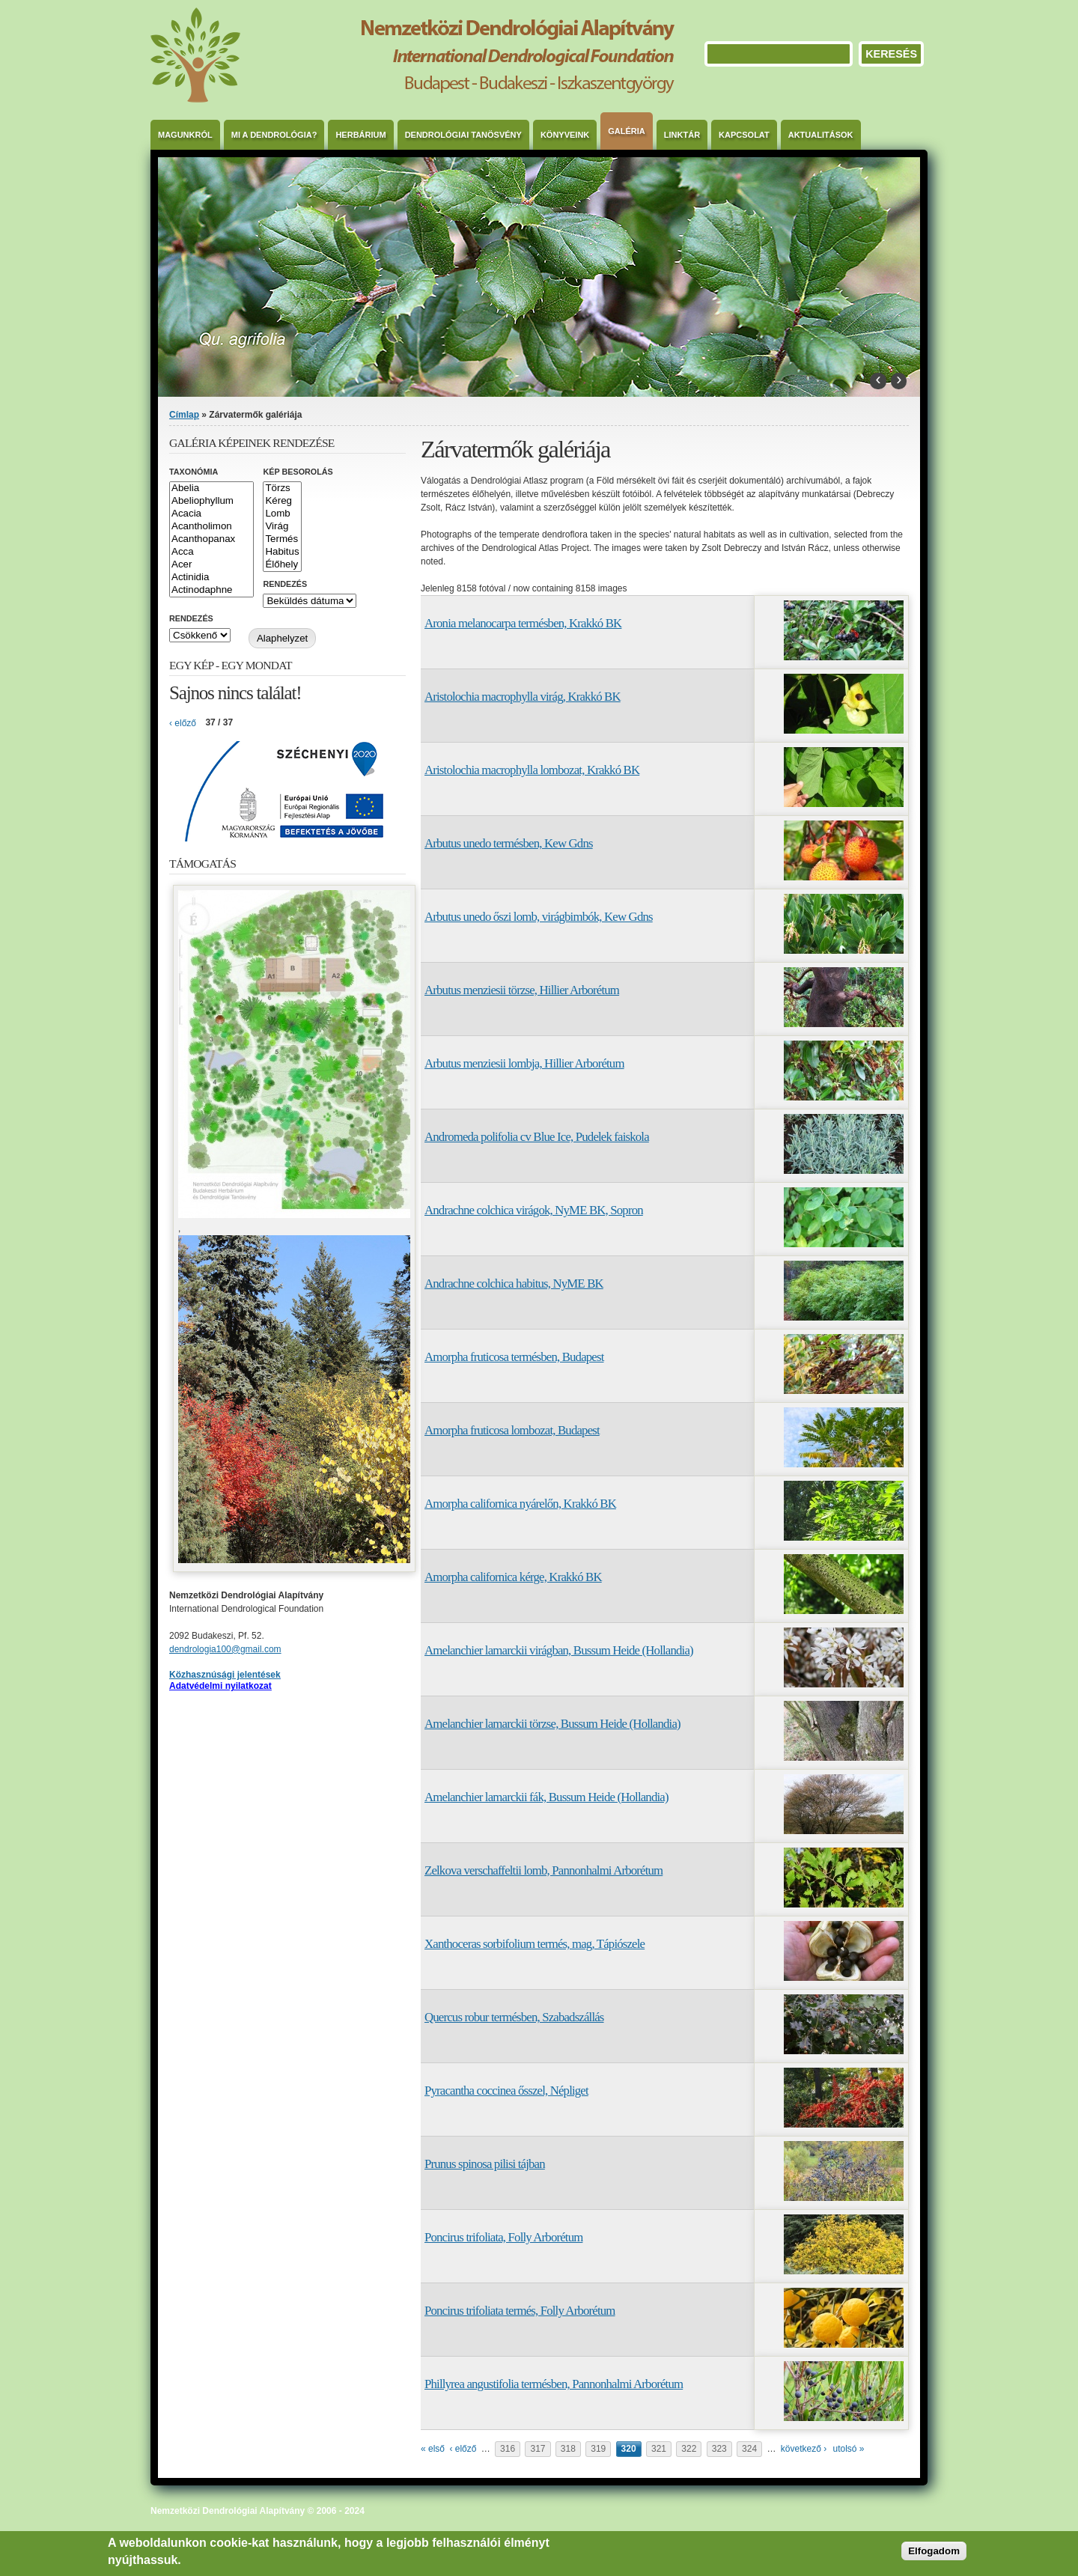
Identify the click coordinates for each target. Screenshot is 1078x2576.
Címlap (184, 414)
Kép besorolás (297, 471)
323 (719, 2448)
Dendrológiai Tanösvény (463, 134)
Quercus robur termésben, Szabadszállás (514, 2017)
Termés (282, 539)
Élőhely (282, 564)
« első (433, 2448)
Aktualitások (820, 134)
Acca (211, 552)
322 (688, 2448)
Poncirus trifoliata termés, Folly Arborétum (519, 2311)
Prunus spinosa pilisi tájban (484, 2164)
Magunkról (185, 134)
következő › (803, 2448)
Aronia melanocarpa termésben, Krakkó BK (522, 623)
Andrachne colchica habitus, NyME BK (513, 1283)
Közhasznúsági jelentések (225, 1674)
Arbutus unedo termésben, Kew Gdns (508, 843)
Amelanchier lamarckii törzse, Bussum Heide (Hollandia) (552, 1724)
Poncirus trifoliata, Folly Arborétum (503, 2237)
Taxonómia (193, 471)
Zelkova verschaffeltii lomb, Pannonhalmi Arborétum (543, 1870)
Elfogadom (934, 2551)
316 (507, 2448)
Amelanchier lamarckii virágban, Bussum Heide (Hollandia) (558, 1650)
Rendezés (285, 583)
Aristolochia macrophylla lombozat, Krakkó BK (531, 770)
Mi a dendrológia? (274, 134)
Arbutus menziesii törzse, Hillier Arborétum (521, 990)
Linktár (682, 134)
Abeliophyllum (211, 501)
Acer (211, 564)
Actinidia (211, 577)
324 (749, 2448)
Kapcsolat (744, 134)
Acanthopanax (211, 539)
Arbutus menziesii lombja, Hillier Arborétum (524, 1063)
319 (598, 2448)
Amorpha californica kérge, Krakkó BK (513, 1577)
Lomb (282, 514)
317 (537, 2448)
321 (658, 2448)
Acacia (211, 514)
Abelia (211, 488)
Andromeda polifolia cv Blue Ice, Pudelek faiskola (536, 1137)
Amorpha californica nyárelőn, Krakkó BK (520, 1503)
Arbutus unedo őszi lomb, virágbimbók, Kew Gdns (538, 917)
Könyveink (564, 134)
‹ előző (462, 2448)
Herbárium (360, 134)
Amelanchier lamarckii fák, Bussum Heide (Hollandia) (546, 1797)
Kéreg (282, 501)
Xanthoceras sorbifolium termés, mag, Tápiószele (534, 1944)
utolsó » (849, 2448)
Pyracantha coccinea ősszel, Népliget (506, 2090)
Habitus (282, 552)
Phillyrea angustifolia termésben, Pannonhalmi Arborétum (553, 2384)
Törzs (282, 488)
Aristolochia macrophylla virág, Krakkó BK (522, 696)
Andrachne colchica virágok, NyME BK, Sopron (533, 1210)
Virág (282, 526)
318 (568, 2448)
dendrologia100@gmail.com (225, 1649)
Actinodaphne (211, 590)
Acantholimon (211, 526)
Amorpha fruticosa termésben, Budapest (513, 1357)
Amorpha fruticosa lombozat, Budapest (512, 1430)
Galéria (626, 131)
